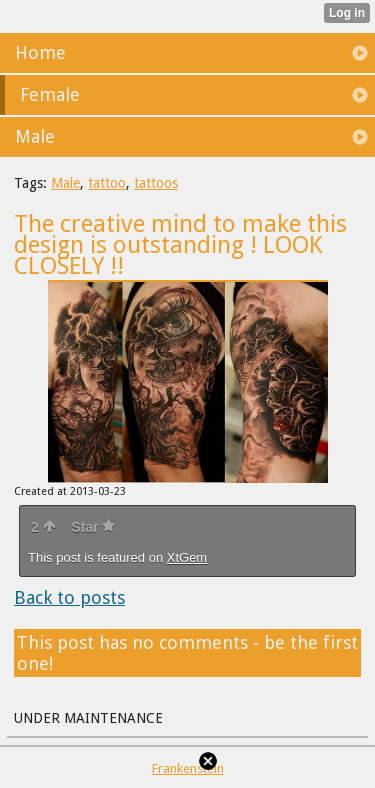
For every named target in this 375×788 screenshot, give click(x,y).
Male (65, 183)
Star (93, 527)
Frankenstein (188, 768)
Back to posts (69, 597)
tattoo (107, 183)
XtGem (187, 557)
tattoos (156, 183)
